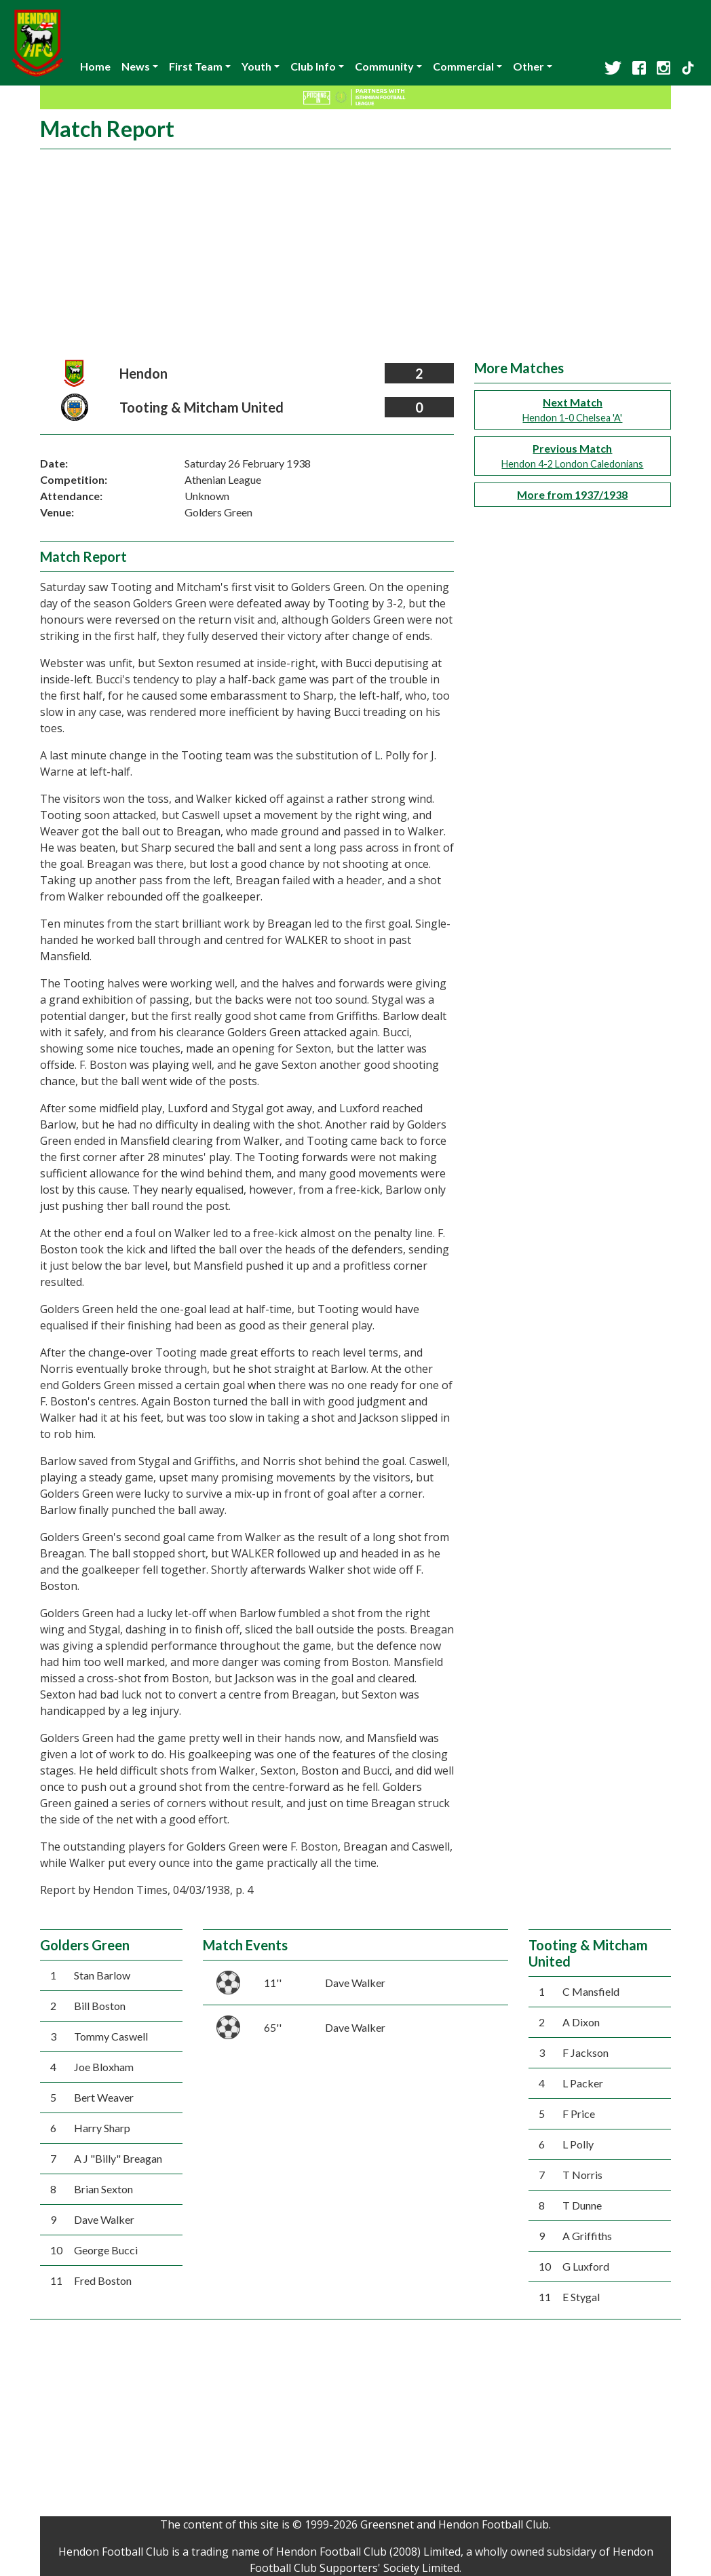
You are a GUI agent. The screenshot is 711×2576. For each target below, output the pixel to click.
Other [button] (528, 66)
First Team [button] (196, 66)
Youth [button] (256, 66)
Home (95, 66)
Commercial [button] (463, 66)
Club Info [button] (313, 66)
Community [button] (384, 66)
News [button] (135, 66)
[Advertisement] (355, 258)
